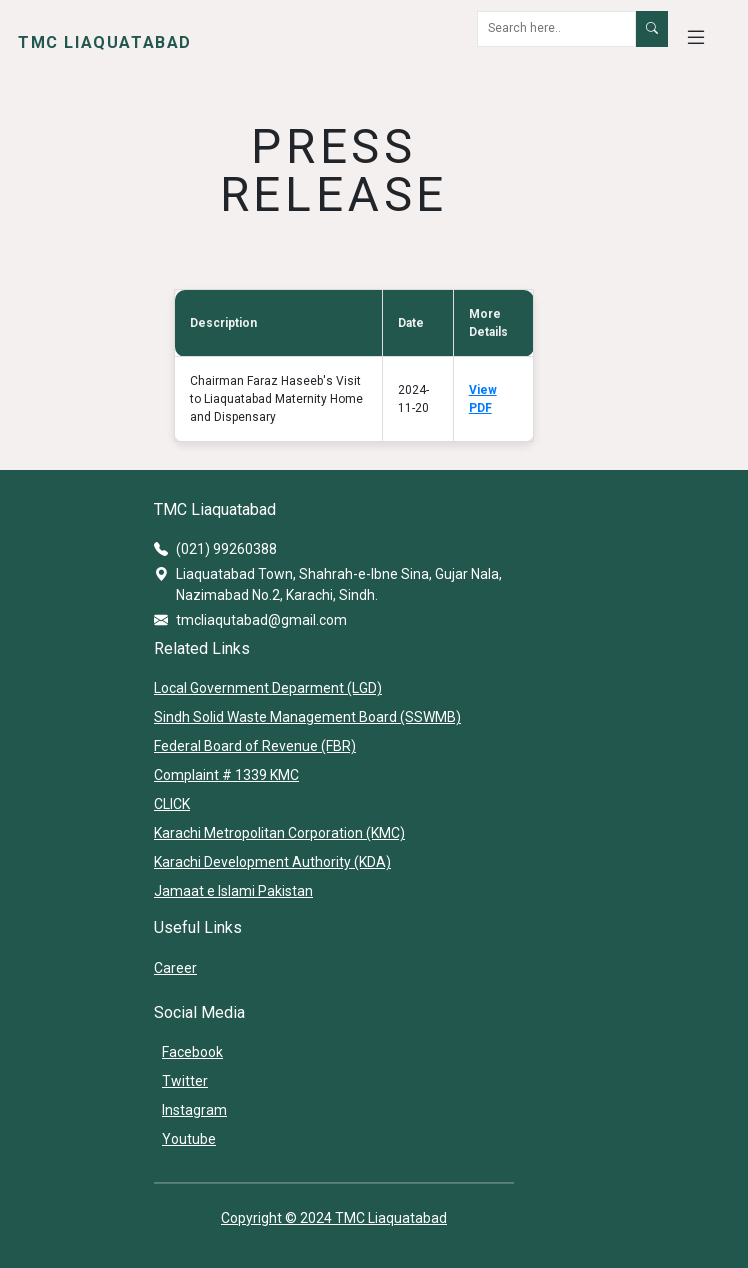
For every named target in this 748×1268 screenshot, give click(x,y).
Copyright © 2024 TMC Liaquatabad (334, 1218)
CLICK (172, 804)
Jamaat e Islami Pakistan (233, 891)
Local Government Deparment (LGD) (268, 688)
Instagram (194, 1110)
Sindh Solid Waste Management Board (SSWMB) (307, 717)
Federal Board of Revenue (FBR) (255, 746)
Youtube (189, 1139)
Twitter (185, 1081)
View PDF (483, 399)
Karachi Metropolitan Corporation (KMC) (279, 833)
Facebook (192, 1052)
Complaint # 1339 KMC (226, 775)
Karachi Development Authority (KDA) (272, 862)
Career (175, 968)
